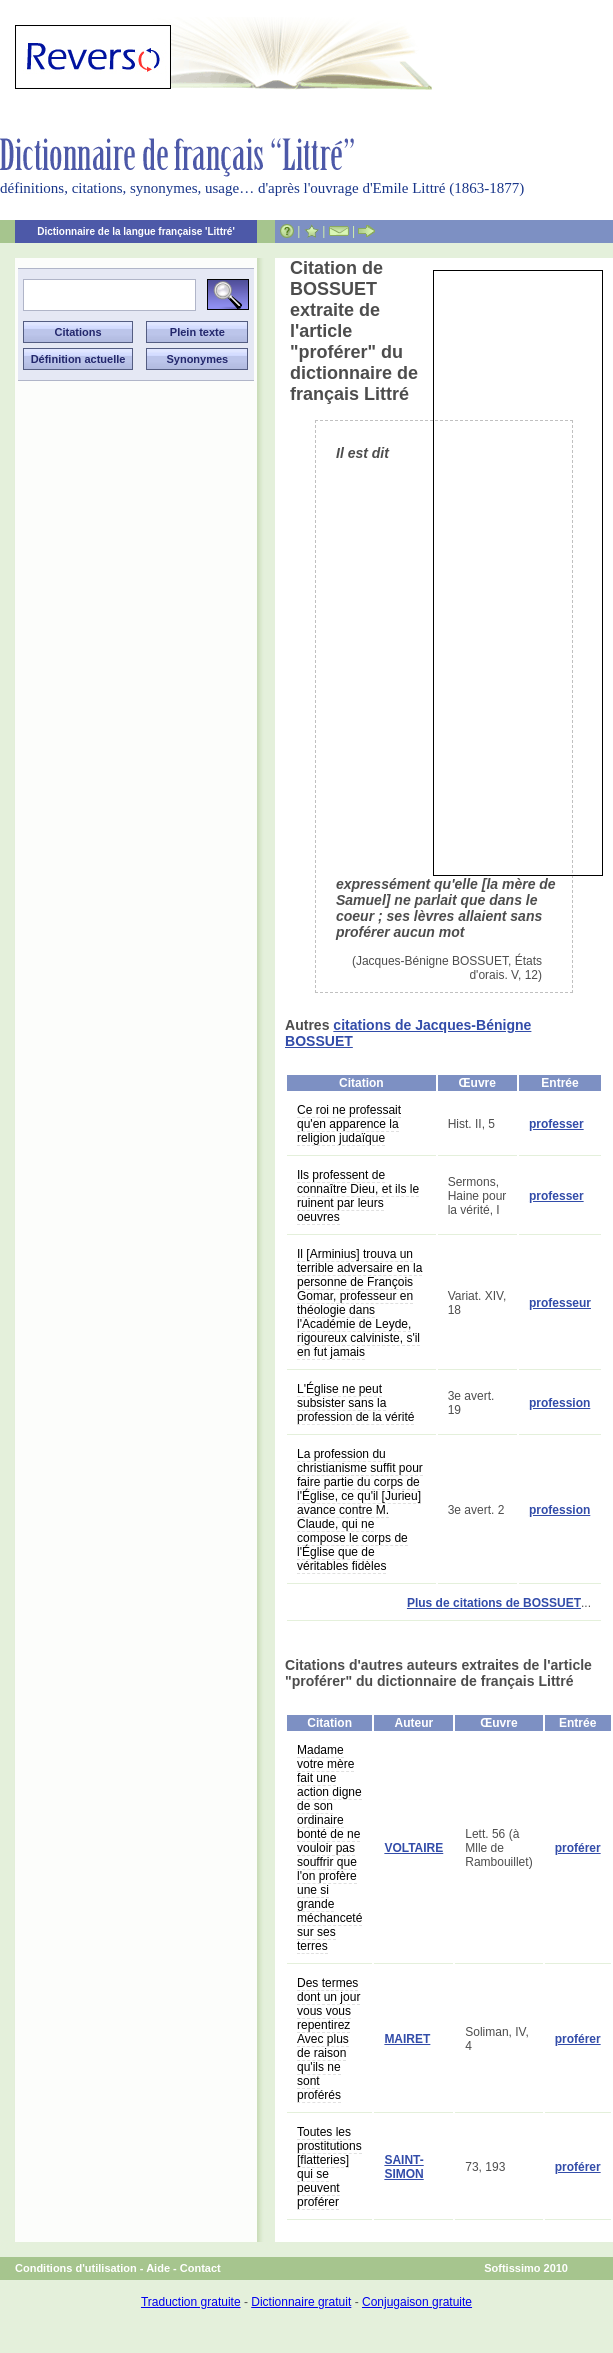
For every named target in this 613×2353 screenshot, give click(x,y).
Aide (158, 2268)
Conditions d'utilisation (76, 2268)
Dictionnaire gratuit (301, 2302)
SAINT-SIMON (403, 2167)
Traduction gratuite (191, 2302)
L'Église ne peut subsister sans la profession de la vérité (355, 1403)
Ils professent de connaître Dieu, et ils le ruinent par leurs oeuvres (358, 1196)
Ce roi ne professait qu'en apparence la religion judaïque (349, 1124)
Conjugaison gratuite (417, 2302)
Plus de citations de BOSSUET (494, 1603)
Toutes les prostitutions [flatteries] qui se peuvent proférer (329, 2167)
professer (556, 1124)
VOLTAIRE (413, 1848)
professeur (560, 1303)
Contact (200, 2268)
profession (559, 1403)
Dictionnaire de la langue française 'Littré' (136, 231)
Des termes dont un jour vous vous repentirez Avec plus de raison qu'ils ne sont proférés (328, 2039)
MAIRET (407, 2039)
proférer (578, 1848)
